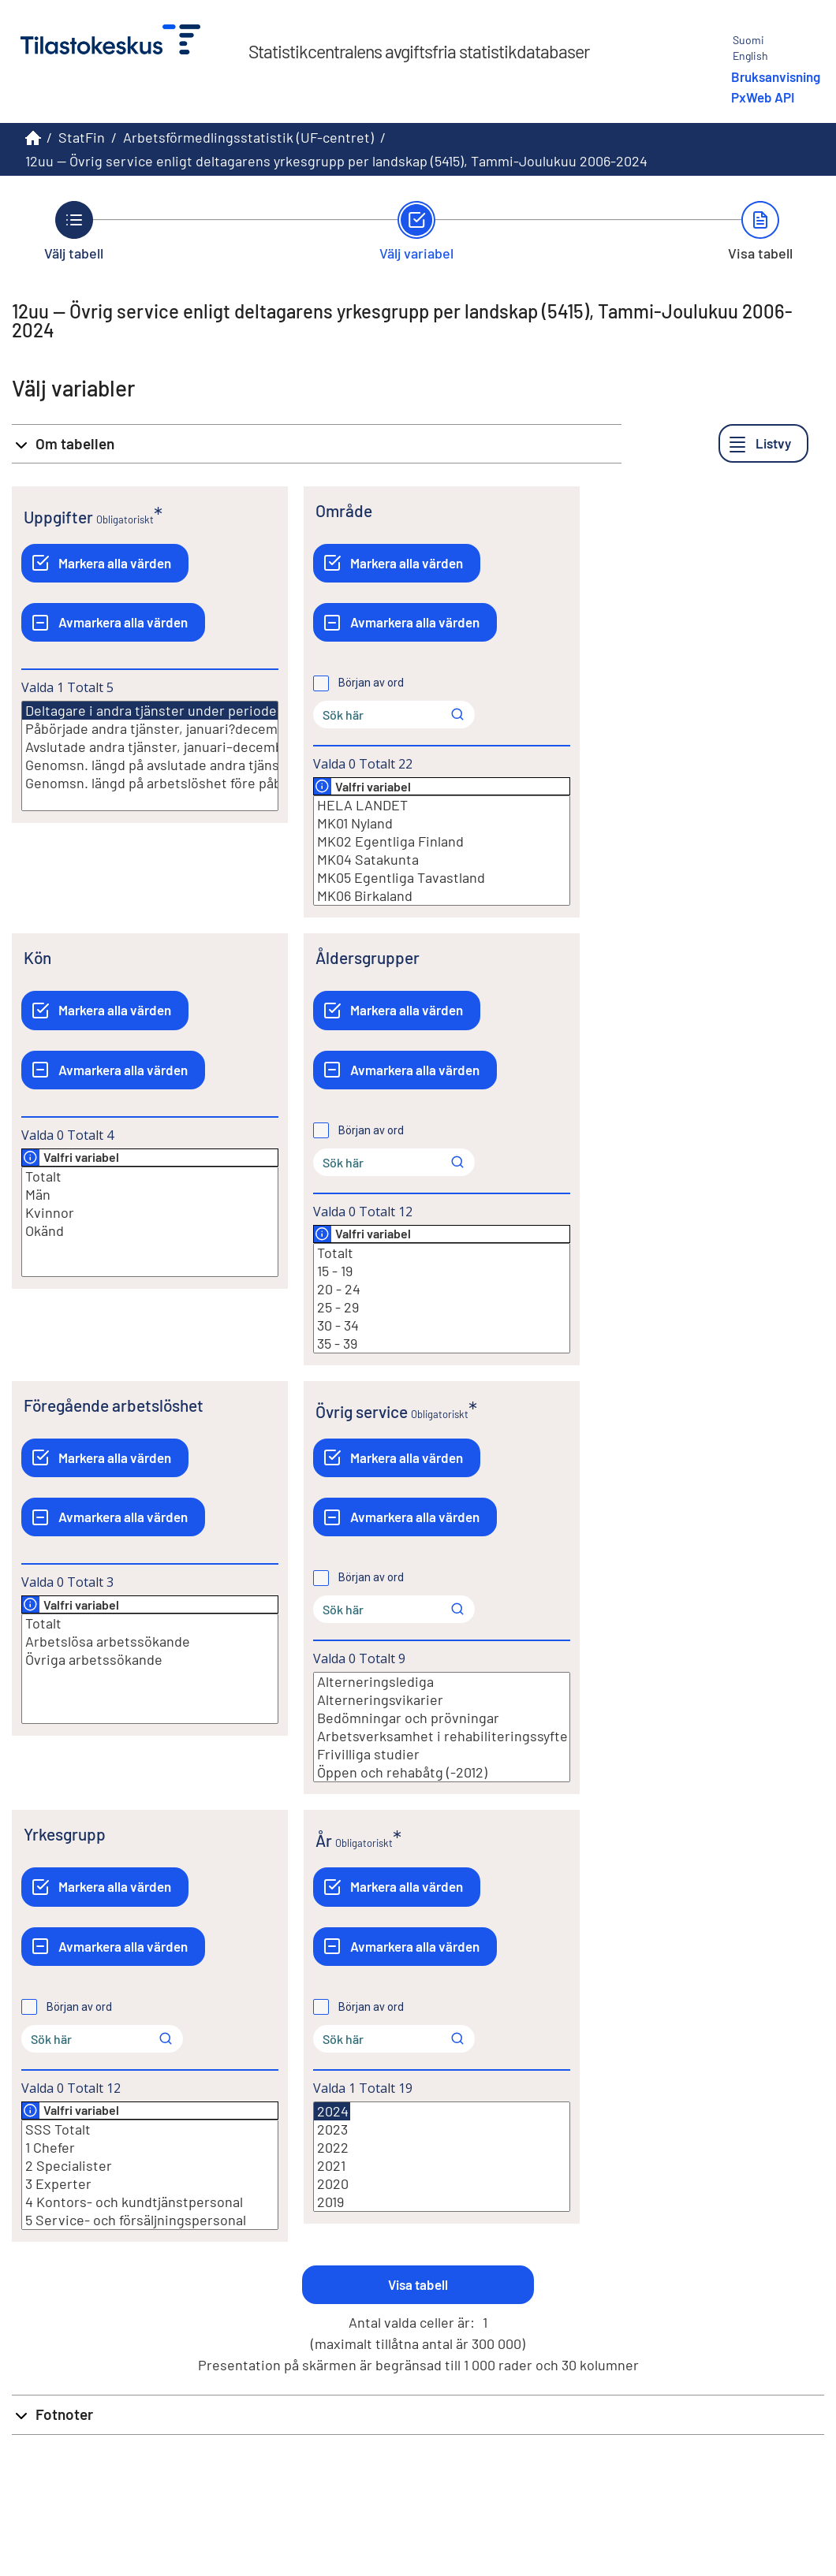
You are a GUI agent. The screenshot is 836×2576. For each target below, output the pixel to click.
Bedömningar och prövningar (441, 1718)
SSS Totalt (150, 2129)
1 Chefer (150, 2148)
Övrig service (361, 1411)
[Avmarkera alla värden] (113, 622)
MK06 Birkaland (441, 896)
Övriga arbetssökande (150, 1660)
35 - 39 (441, 1344)
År (323, 1840)
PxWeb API (762, 97)
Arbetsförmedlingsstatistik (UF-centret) (248, 137)
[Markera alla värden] (104, 563)
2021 (441, 2166)
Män (150, 1195)
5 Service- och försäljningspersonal (150, 2220)
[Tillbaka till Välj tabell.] (73, 230)
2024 (332, 2111)
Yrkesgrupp (65, 1834)
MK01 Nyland (441, 823)
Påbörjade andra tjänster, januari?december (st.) (150, 729)
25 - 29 (441, 1307)
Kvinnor (150, 1213)
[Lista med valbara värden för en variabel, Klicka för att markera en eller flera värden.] (149, 756)
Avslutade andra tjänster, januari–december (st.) (150, 747)
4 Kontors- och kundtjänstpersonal (150, 2202)
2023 (441, 2129)
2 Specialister (150, 2166)
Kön (37, 957)
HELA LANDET (441, 805)
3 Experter (150, 2184)
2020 (441, 2184)
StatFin (81, 137)
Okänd (150, 1231)
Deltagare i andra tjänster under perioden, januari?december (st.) (228, 711)
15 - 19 (441, 1271)
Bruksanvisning (775, 76)
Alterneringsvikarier (441, 1700)
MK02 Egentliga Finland (441, 841)
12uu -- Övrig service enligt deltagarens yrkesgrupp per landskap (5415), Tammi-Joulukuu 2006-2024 (336, 160)
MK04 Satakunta (441, 860)
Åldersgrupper (367, 957)
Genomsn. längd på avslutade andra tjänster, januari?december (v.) (150, 765)
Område (343, 510)
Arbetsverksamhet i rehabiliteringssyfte (441, 1736)
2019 (441, 2202)
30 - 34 (441, 1325)
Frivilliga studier (441, 1754)
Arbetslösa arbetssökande (150, 1641)
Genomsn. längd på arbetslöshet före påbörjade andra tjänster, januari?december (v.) (150, 783)
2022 (441, 2148)
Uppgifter (58, 517)
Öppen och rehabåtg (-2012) (441, 1772)
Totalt (150, 1176)
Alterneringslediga (441, 1682)
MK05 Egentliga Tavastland (441, 878)
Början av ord (371, 682)
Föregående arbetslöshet (113, 1405)
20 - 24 (441, 1289)
